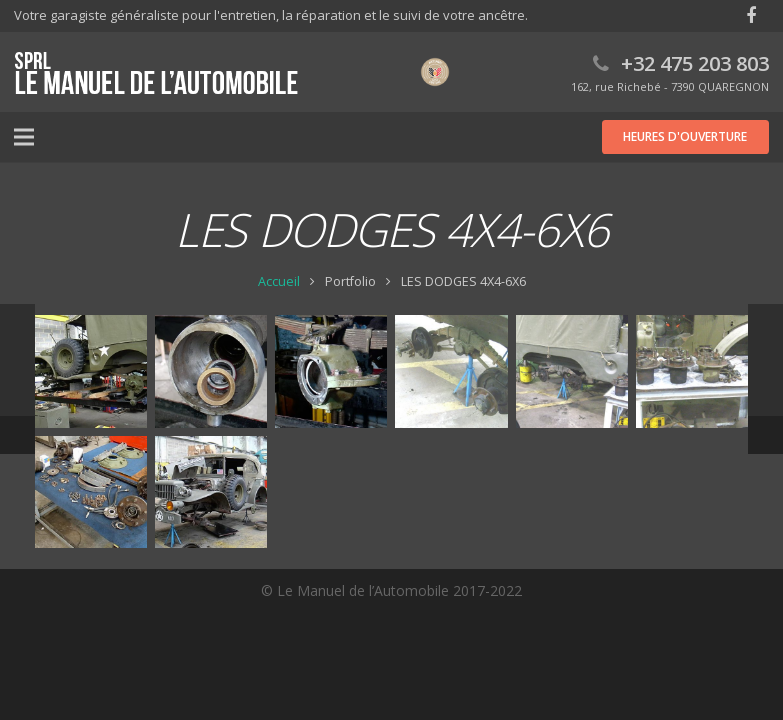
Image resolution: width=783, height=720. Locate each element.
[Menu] (24, 137)
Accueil (279, 281)
